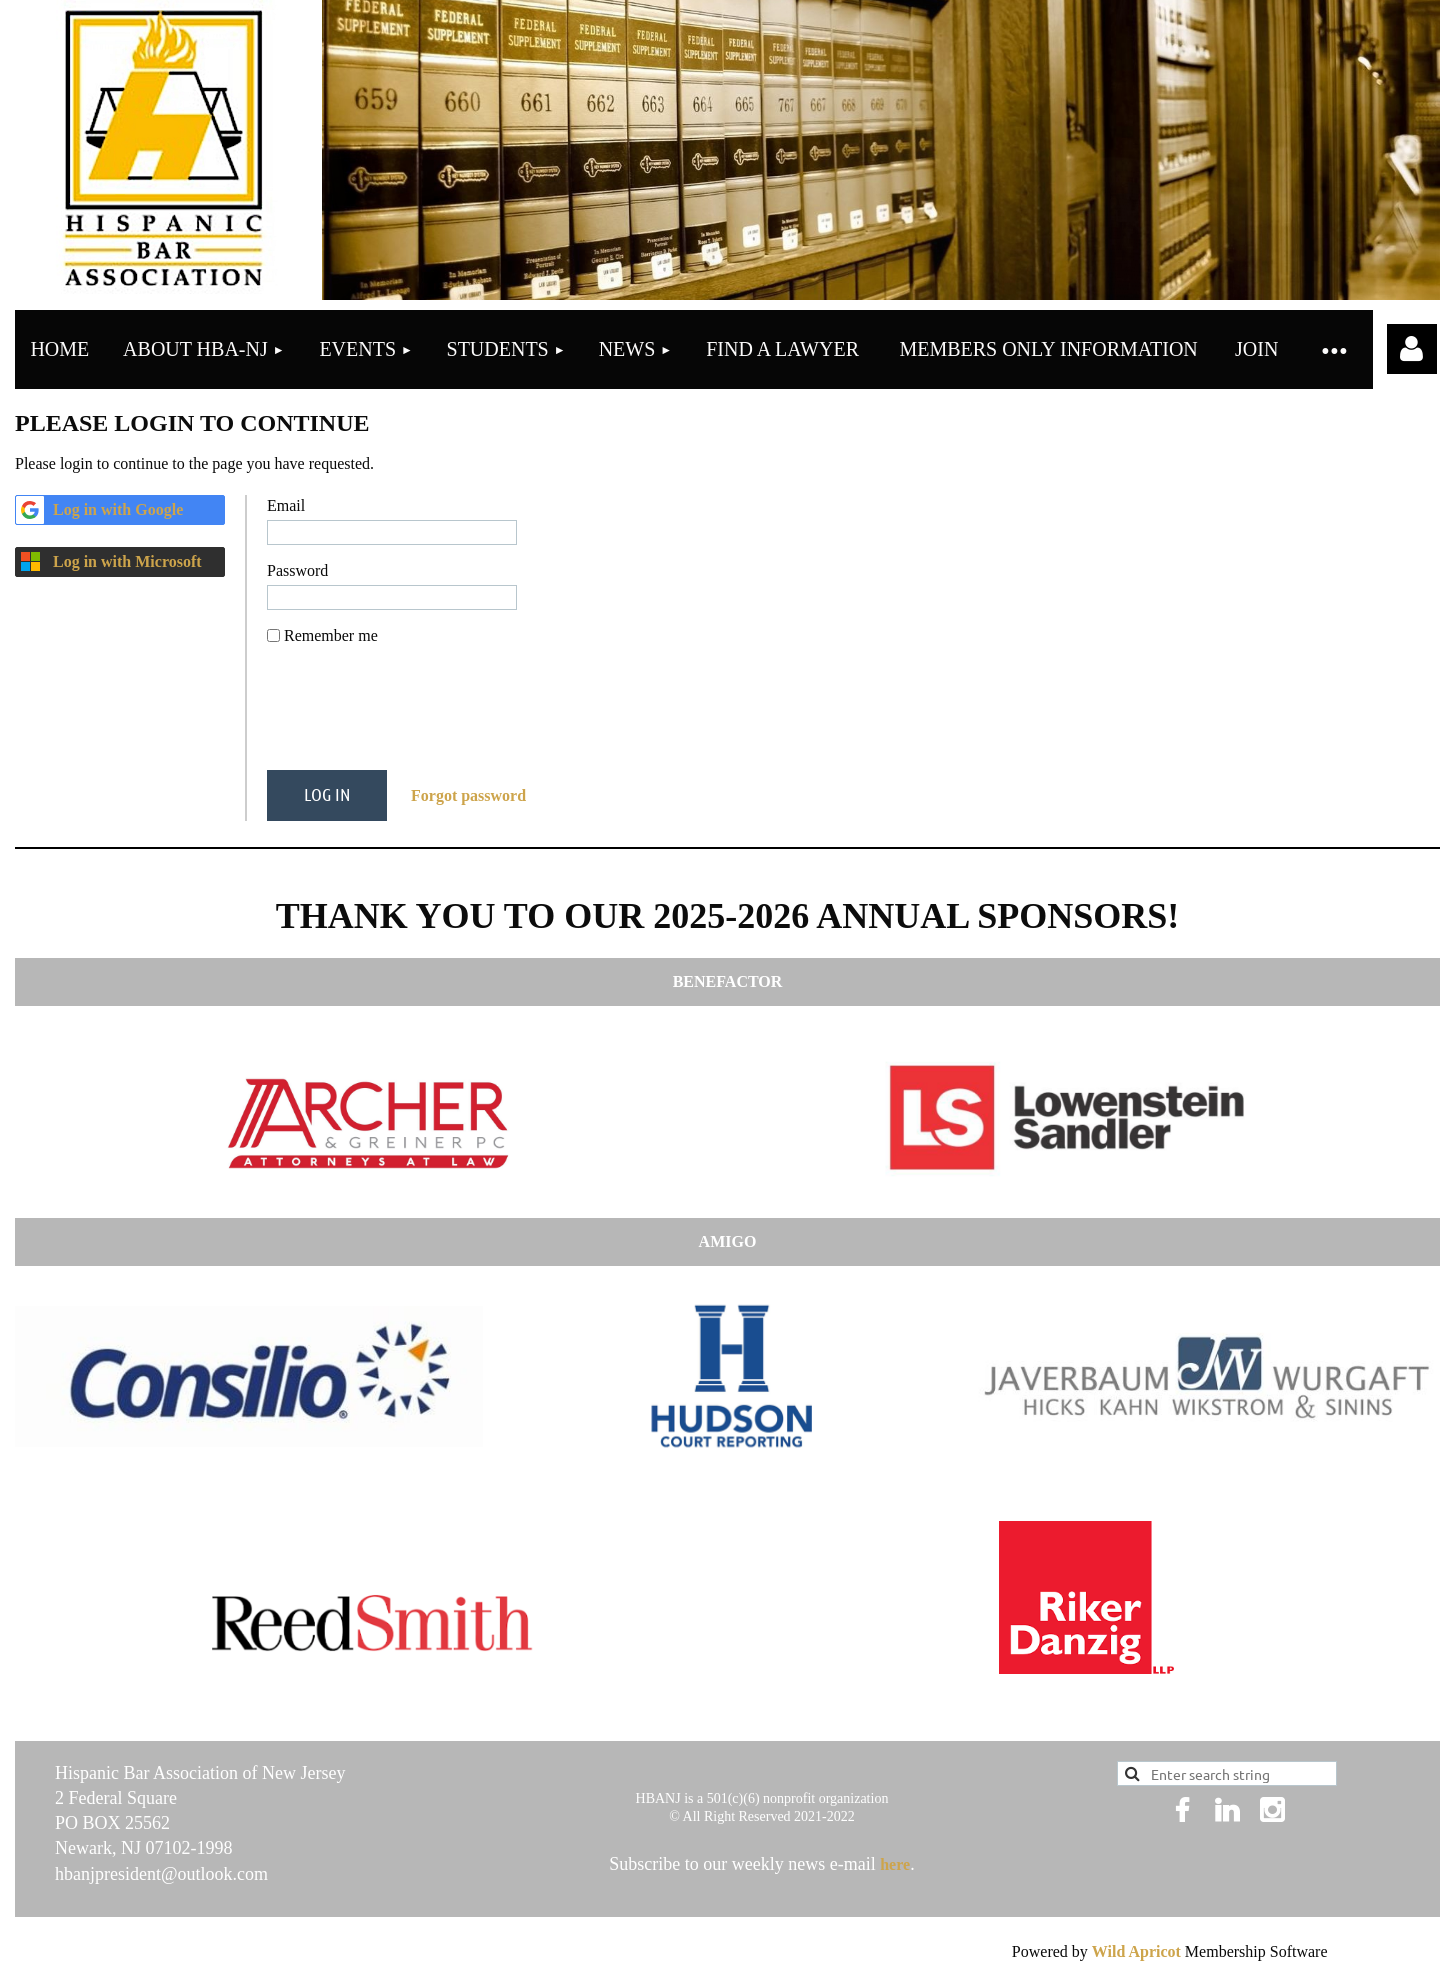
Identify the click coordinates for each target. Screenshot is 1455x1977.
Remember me (331, 635)
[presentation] (419, 716)
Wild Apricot (1136, 1951)
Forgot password (468, 795)
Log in (1412, 349)
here (895, 1864)
